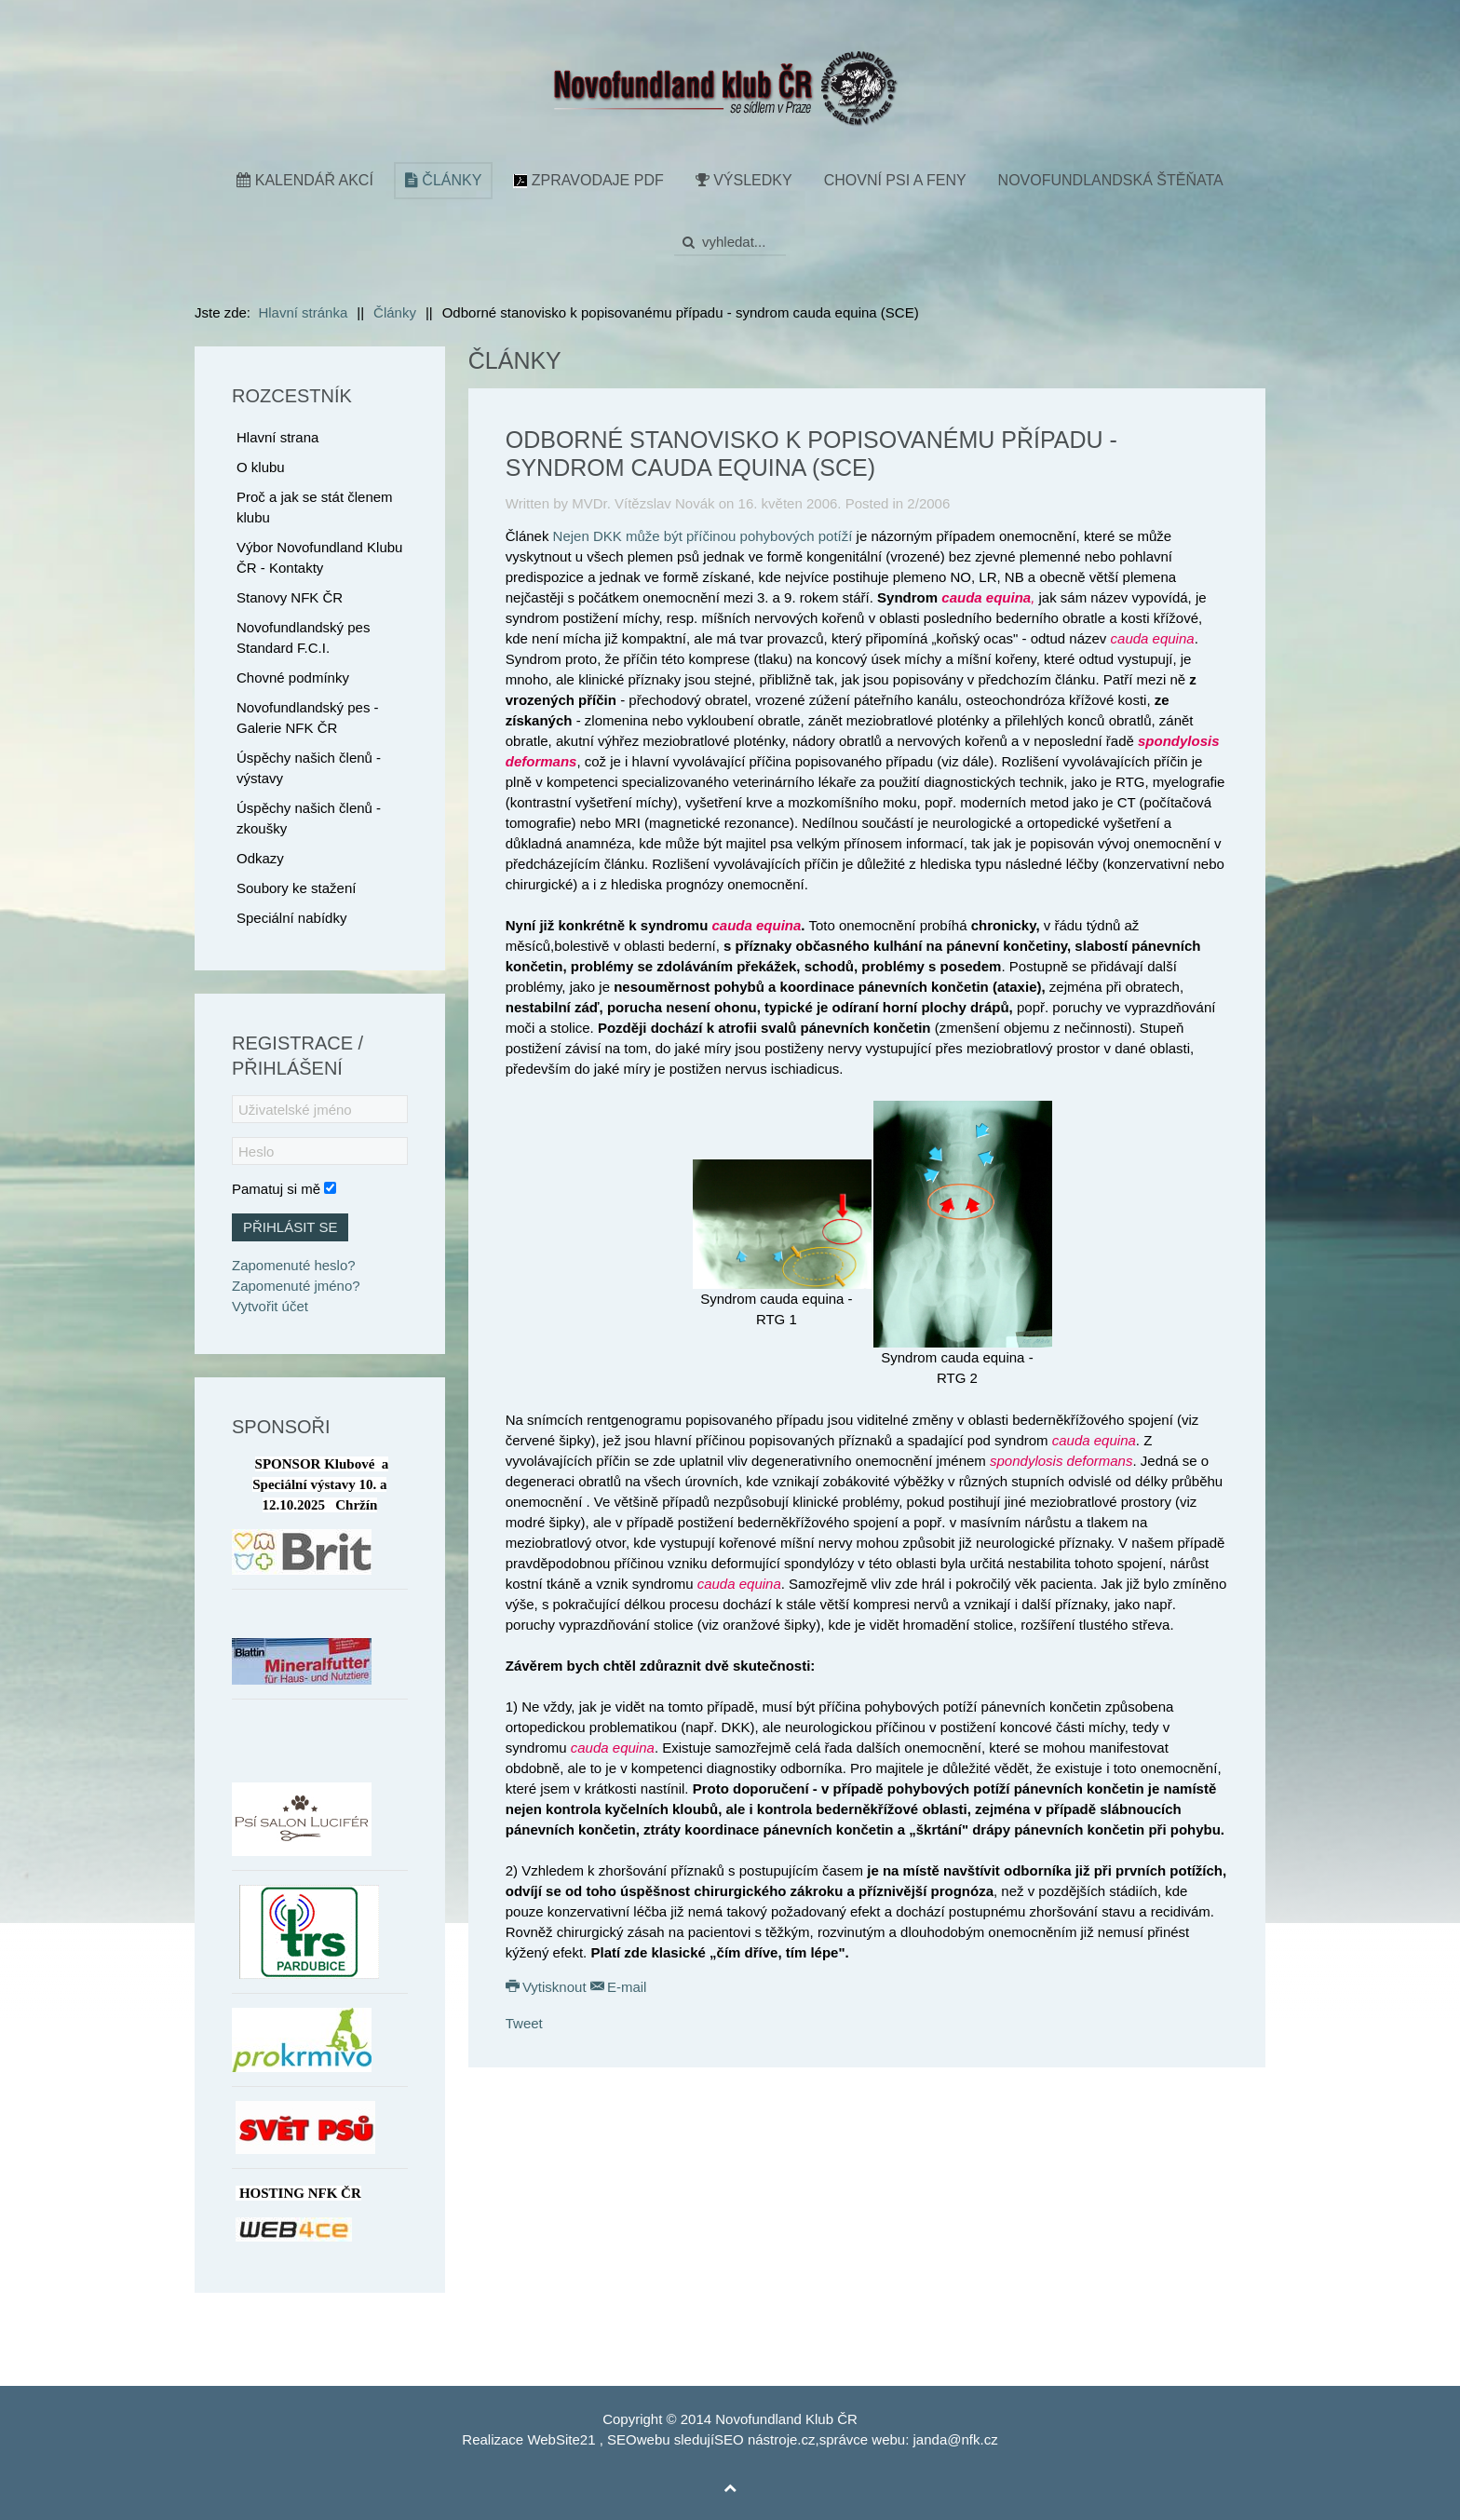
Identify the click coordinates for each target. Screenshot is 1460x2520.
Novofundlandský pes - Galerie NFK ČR (308, 717)
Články (443, 180)
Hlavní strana (277, 437)
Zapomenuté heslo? (294, 1265)
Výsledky (744, 180)
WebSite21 (561, 2439)
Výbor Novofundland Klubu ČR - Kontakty (319, 557)
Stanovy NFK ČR (290, 597)
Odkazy (260, 858)
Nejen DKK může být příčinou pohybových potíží (703, 536)
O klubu (261, 467)
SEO (622, 2439)
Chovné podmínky (293, 677)
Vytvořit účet (270, 1306)
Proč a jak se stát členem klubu (315, 507)
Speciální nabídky (291, 918)
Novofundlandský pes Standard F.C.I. (303, 637)
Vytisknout (548, 1987)
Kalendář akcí (305, 180)
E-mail (618, 1987)
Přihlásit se (290, 1227)
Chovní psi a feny (895, 180)
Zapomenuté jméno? (296, 1286)
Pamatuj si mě (276, 1189)
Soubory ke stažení (296, 888)
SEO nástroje (755, 2439)
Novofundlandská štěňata (1110, 180)
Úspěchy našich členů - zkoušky (309, 818)
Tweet (524, 2023)
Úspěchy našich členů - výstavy (309, 768)
